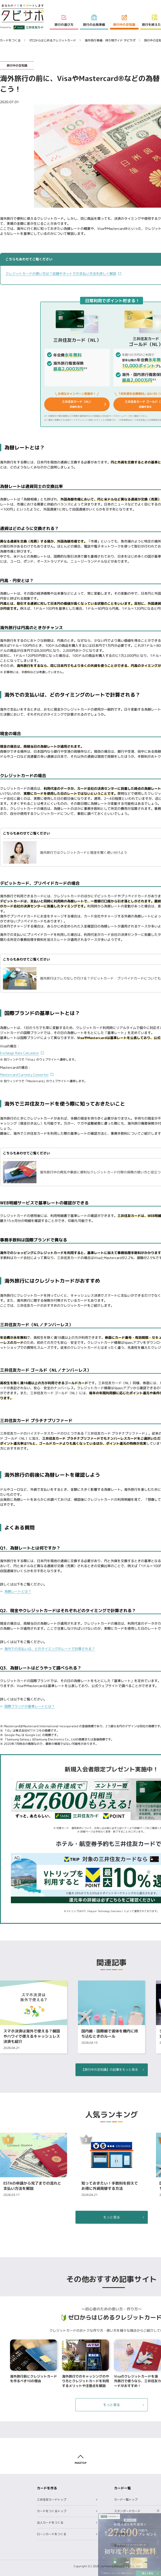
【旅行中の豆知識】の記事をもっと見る (109, 2069)
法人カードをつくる (50, 2522)
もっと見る (111, 2217)
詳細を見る (77, 404)
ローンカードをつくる (51, 2534)
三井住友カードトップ (51, 2499)
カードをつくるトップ (51, 2511)
